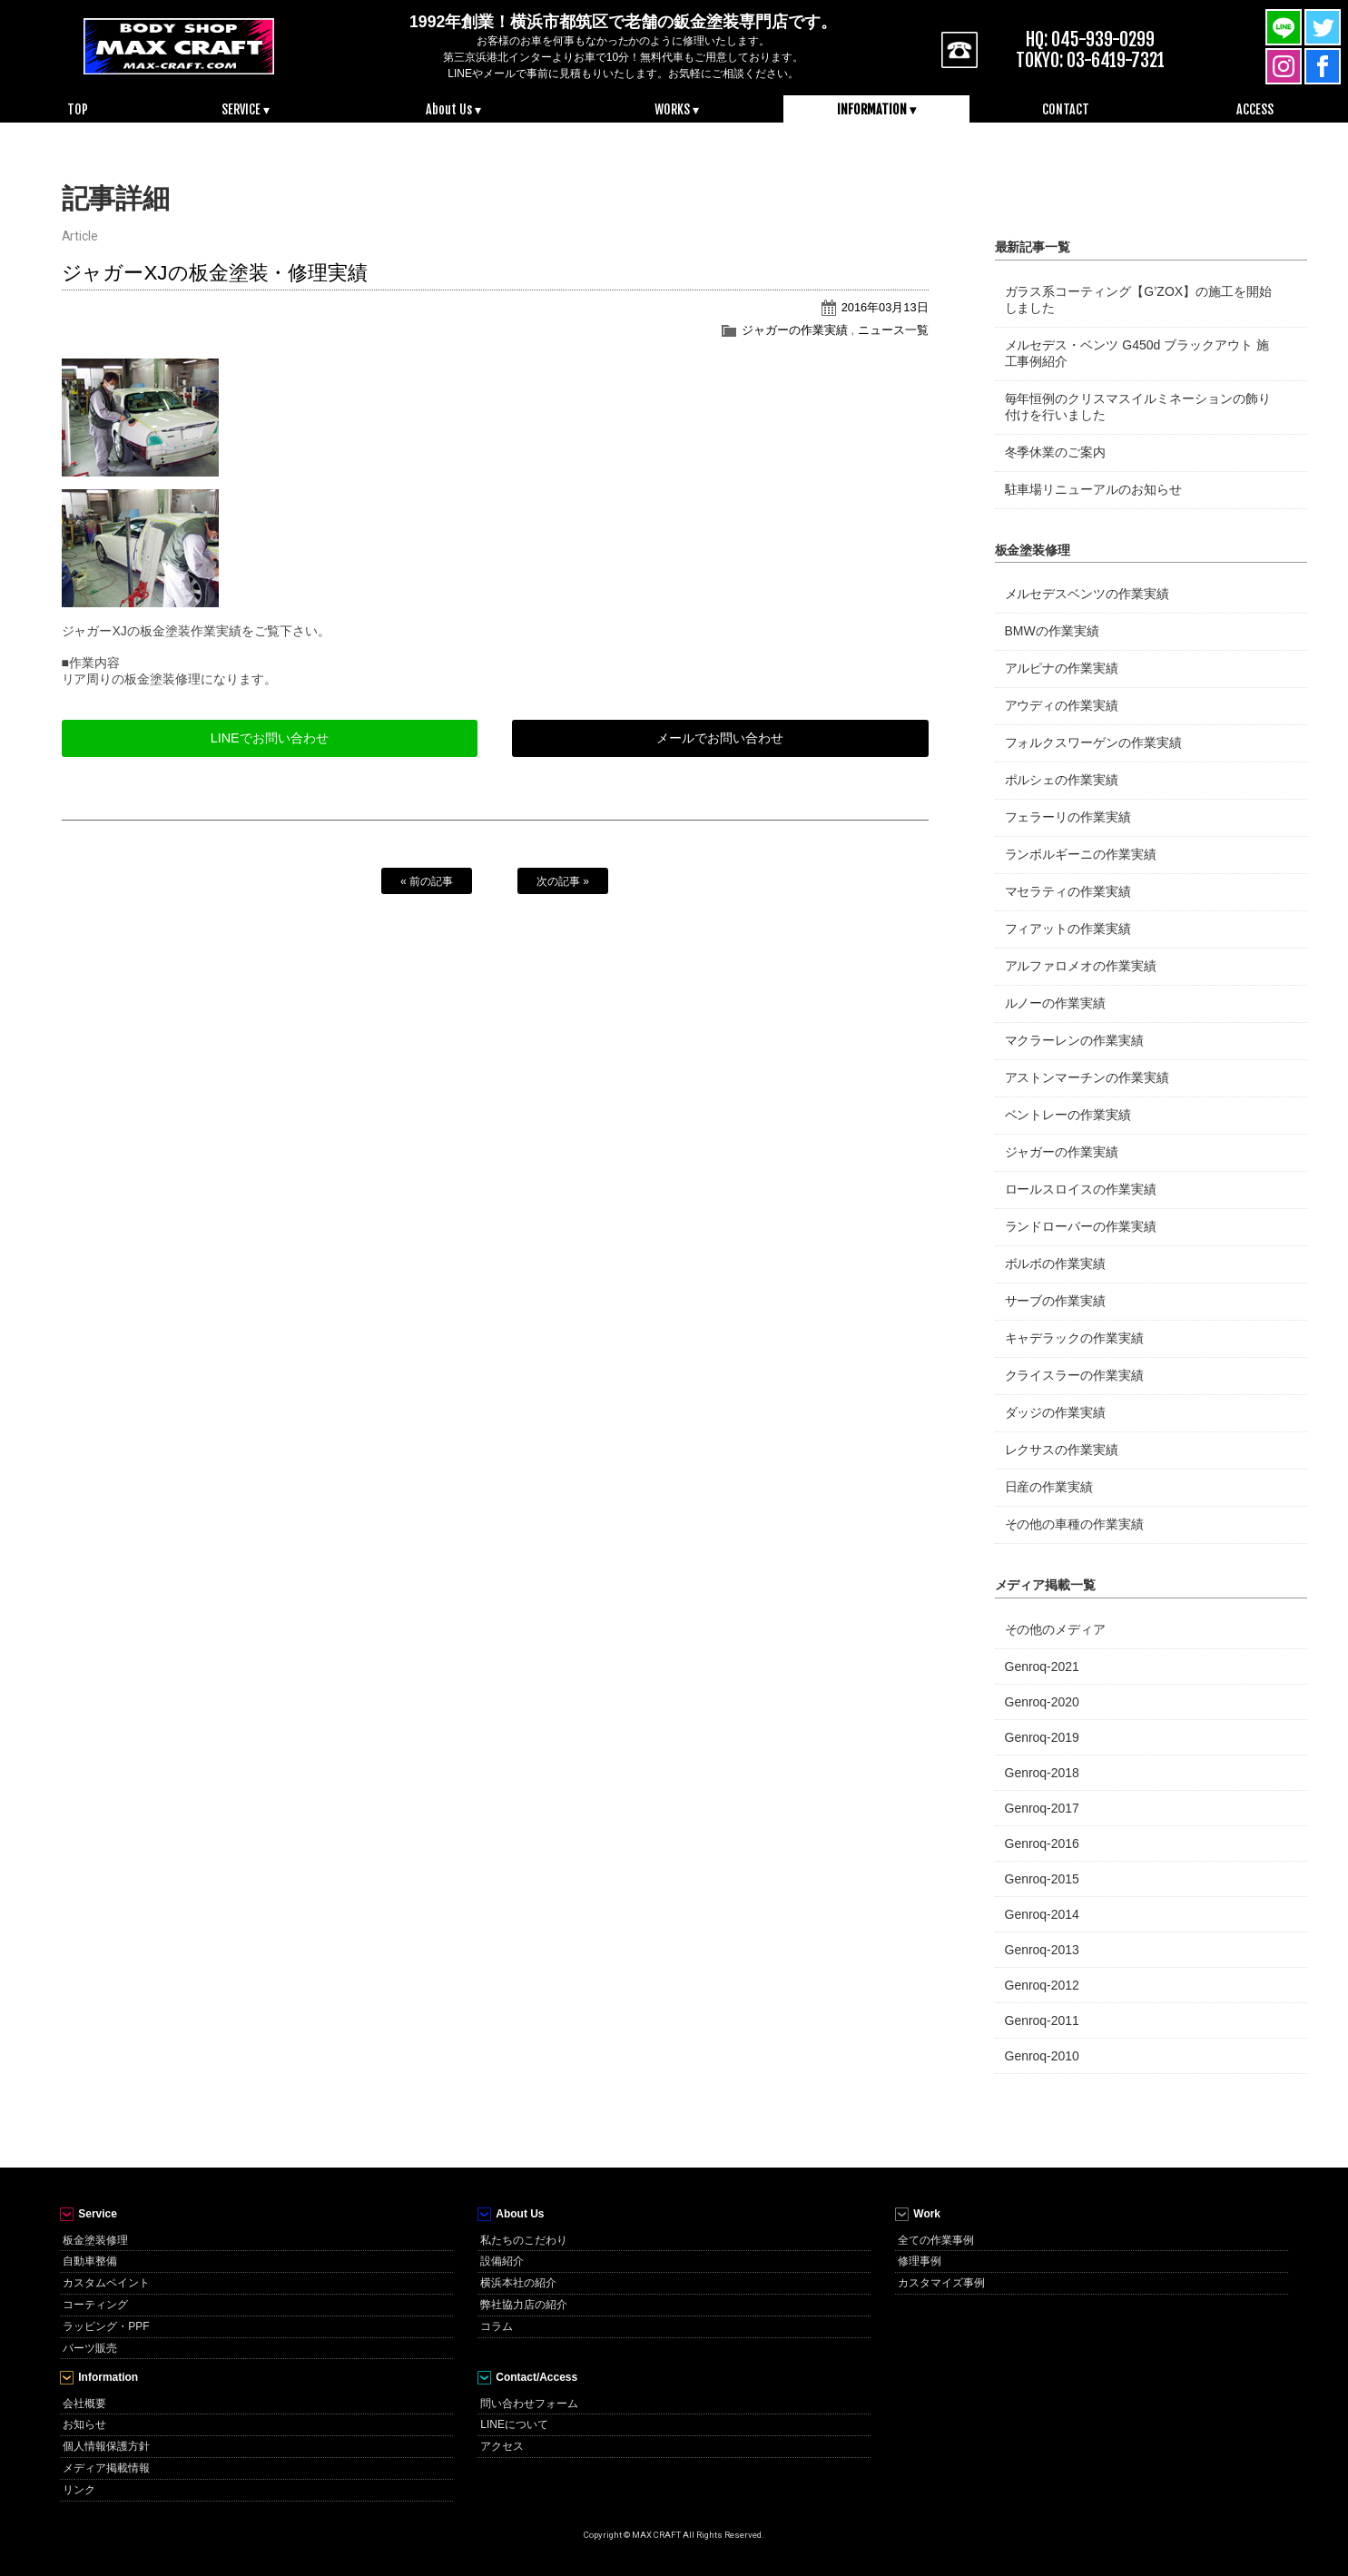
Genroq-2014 (1042, 1914)
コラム (496, 2326)
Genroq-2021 (1042, 1666)
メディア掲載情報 (106, 2468)
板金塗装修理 (95, 2240)
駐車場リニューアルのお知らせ (1094, 489)
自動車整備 (90, 2261)
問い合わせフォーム (529, 2403)
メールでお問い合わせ (719, 738)
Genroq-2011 (1042, 2020)
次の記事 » (562, 881)
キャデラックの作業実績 (1075, 1338)
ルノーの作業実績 (1056, 1003)
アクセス (502, 2446)
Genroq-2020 (1042, 1702)
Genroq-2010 (1042, 2056)
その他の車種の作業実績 (1075, 1524)
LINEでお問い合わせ (270, 738)
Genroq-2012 (1042, 1985)
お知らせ (84, 2424)
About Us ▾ (453, 109)
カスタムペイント (106, 2282)
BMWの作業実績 (1052, 631)
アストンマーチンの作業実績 (1087, 1077)
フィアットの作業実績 (1068, 928)
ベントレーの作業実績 (1068, 1114)
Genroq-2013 (1042, 1949)
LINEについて (514, 2424)
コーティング (95, 2304)
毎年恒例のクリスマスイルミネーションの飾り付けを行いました (1138, 406)
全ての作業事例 (936, 2240)
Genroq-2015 (1042, 1879)
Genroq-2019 (1042, 1737)
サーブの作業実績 (1056, 1300)
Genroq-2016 (1042, 1843)
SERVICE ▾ (245, 109)
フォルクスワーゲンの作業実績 (1094, 742)
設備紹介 (502, 2261)
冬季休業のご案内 (1056, 452)
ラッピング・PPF (106, 2326)
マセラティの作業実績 (1068, 891)
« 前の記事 (426, 881)
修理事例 (919, 2261)
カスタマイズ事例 (941, 2282)
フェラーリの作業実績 (1068, 817)
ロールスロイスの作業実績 (1081, 1189)
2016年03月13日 (885, 307)
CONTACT (1065, 109)
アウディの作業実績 (1062, 705)
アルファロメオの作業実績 (1081, 966)
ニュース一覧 (893, 330)
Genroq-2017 (1042, 1808)
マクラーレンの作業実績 (1075, 1040)
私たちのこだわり (523, 2240)
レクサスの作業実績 (1062, 1449)
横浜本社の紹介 (518, 2282)
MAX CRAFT (179, 45)
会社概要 (84, 2403)
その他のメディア (1056, 1629)
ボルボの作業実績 (1056, 1263)
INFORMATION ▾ (876, 109)
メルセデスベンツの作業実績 (1087, 593)
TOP (77, 109)
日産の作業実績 (1049, 1487)
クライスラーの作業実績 (1075, 1375)
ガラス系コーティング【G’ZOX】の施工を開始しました (1139, 299)
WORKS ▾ (676, 109)
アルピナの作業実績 (1062, 668)
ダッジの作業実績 (1056, 1412)
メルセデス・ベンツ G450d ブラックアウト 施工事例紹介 (1137, 353)
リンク (79, 2489)
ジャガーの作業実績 (795, 330)
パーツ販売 (90, 2348)
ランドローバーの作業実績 (1081, 1226)
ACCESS (1255, 109)
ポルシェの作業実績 (1062, 779)
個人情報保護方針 (106, 2446)
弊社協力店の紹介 (523, 2304)
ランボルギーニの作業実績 (1081, 854)
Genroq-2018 (1042, 1772)
